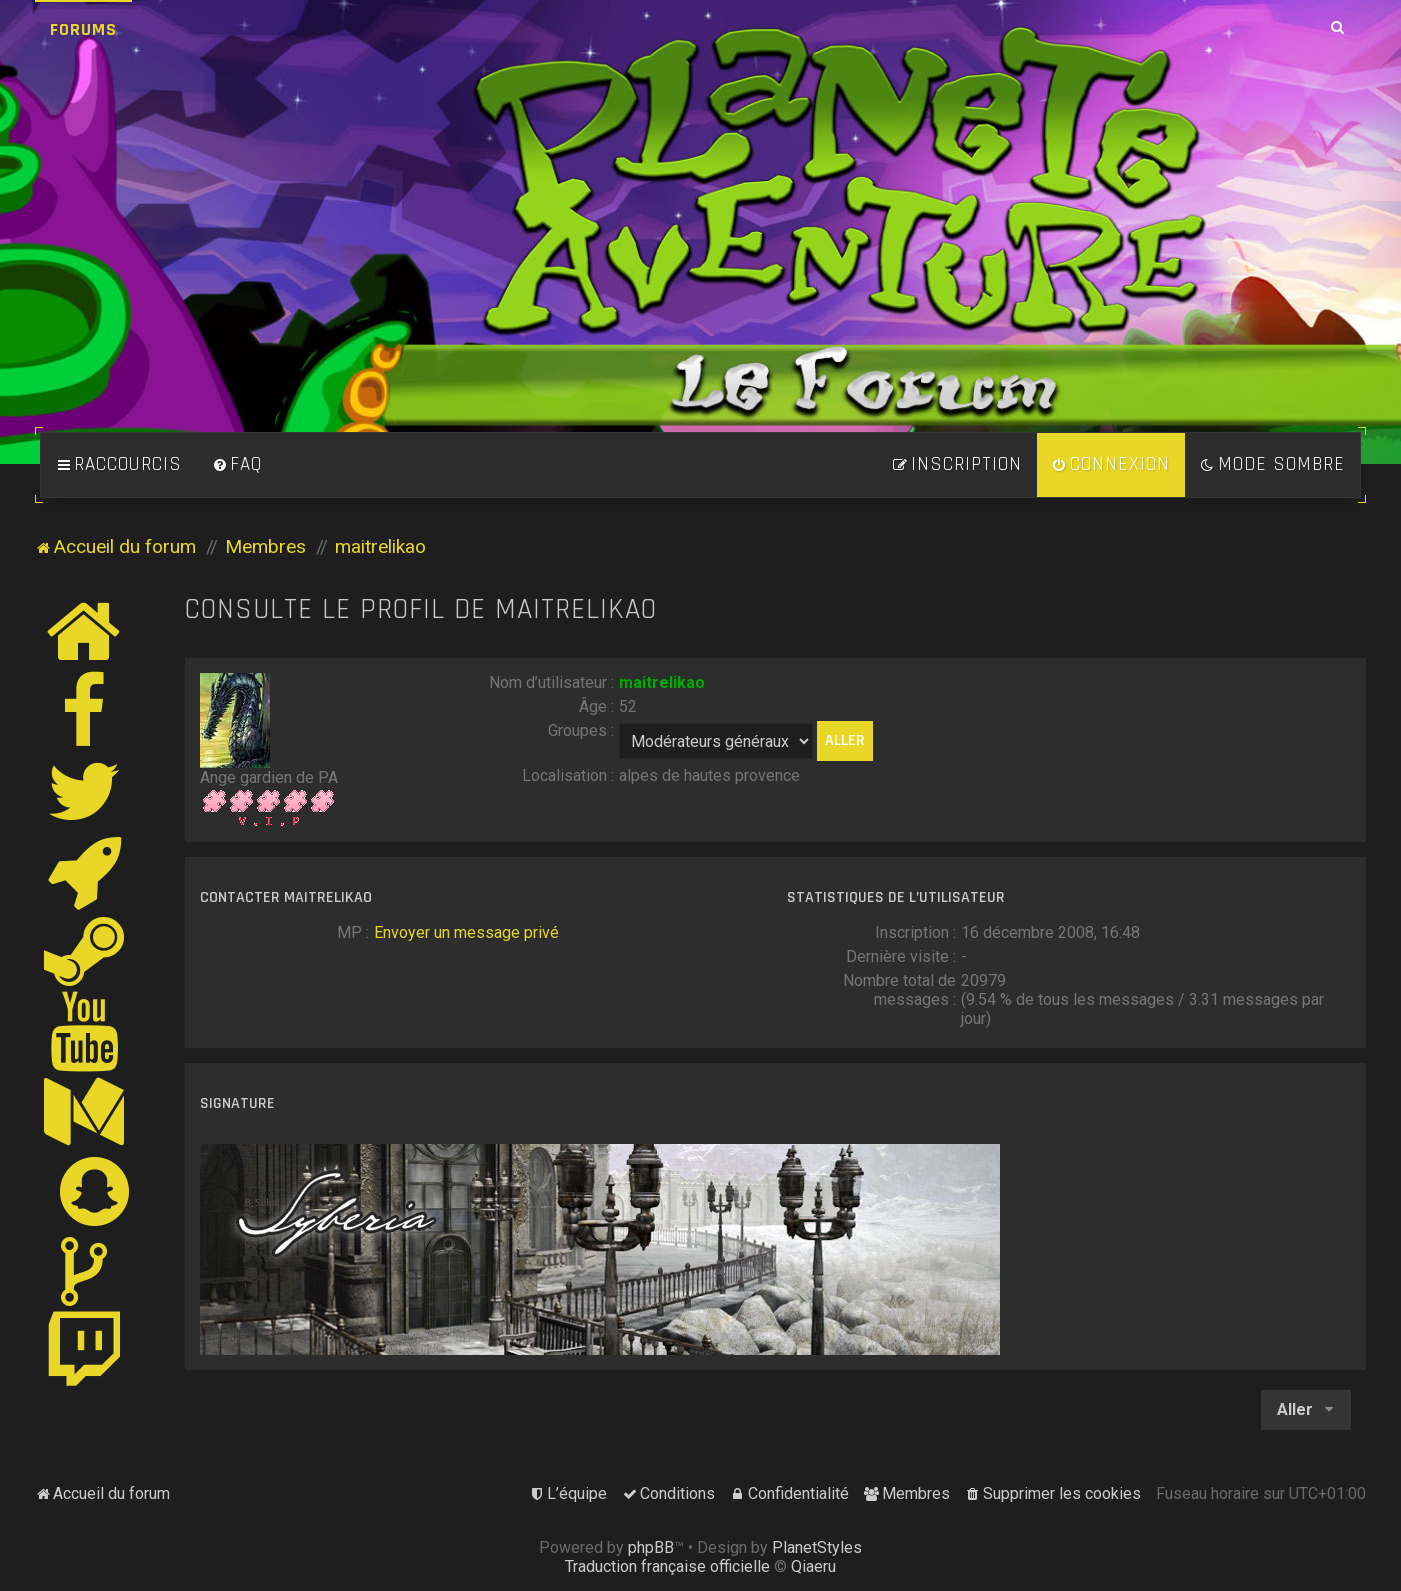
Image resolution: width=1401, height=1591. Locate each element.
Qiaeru (813, 1566)
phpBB (651, 1547)
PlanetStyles (817, 1547)
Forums (83, 29)
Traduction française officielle (667, 1566)
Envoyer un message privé (466, 932)
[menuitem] (237, 465)
